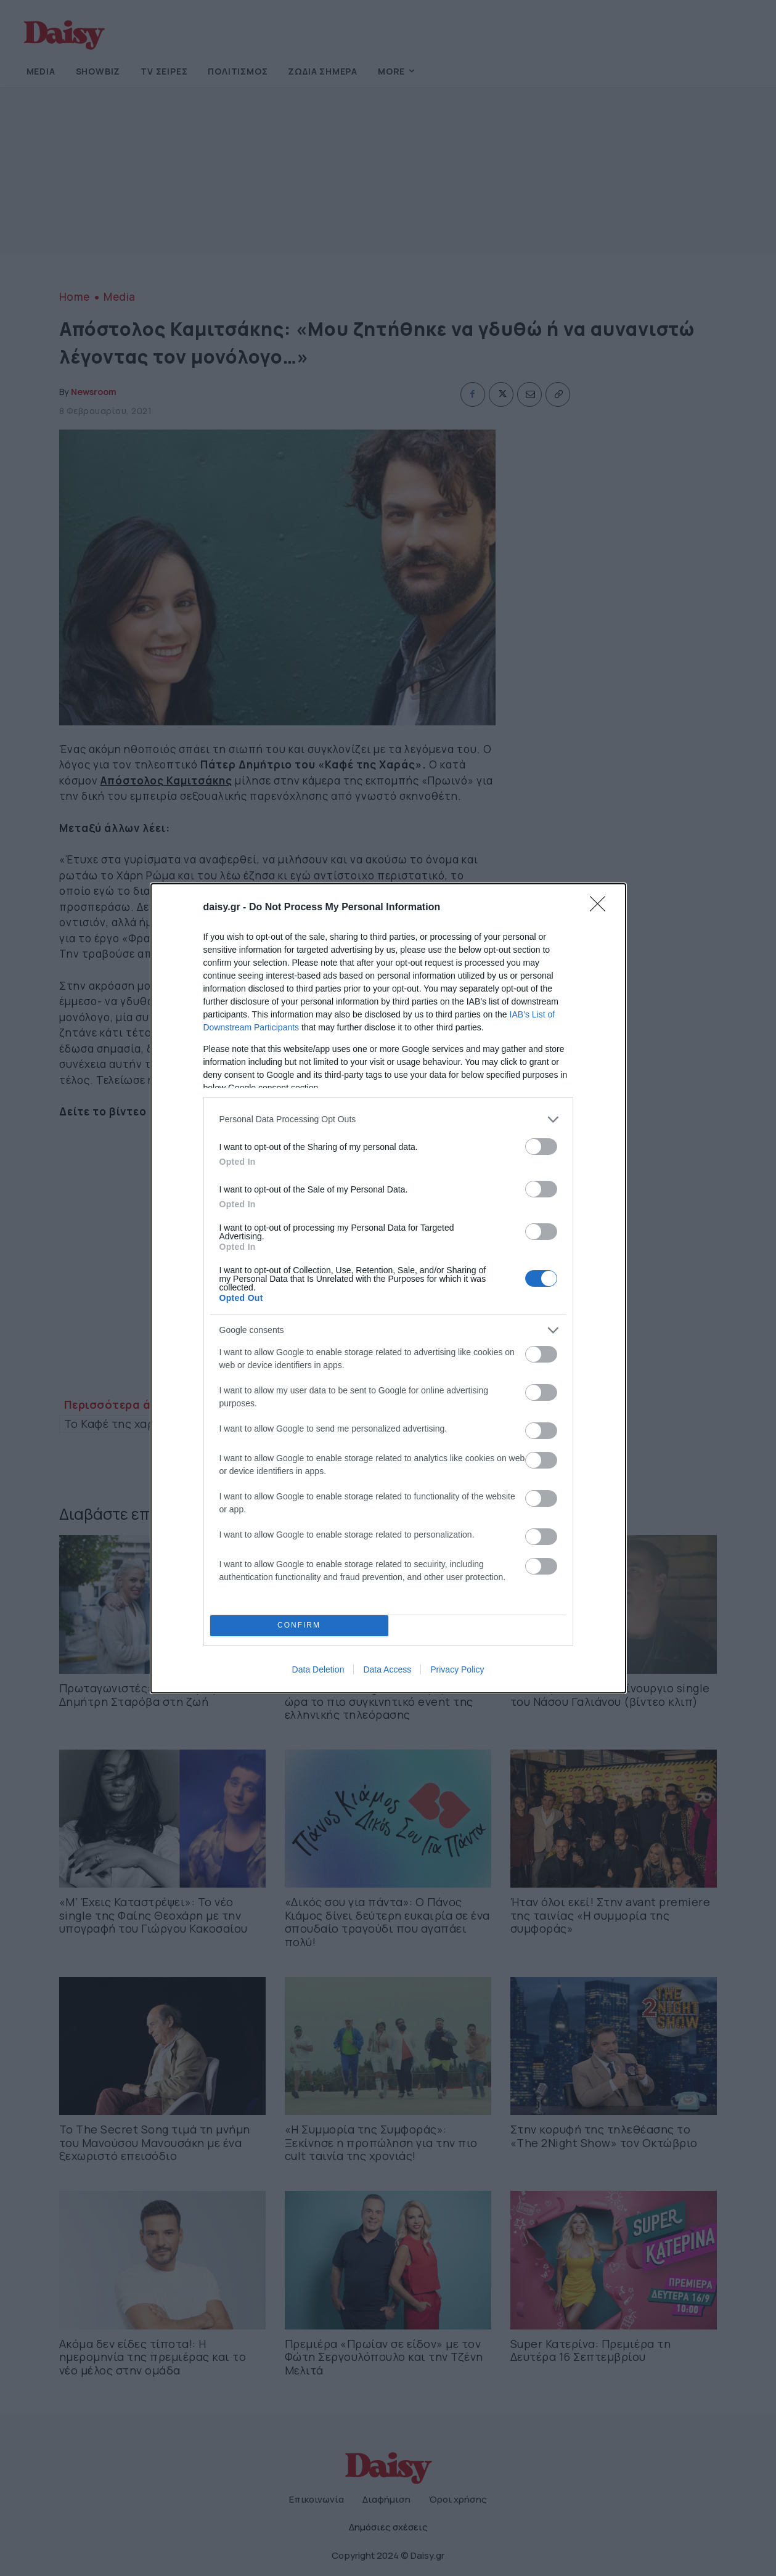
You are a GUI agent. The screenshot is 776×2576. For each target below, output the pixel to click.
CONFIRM (299, 1625)
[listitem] (388, 1119)
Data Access (387, 1669)
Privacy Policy (457, 1669)
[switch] (541, 1146)
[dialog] (388, 1288)
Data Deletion (318, 1669)
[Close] (601, 907)
